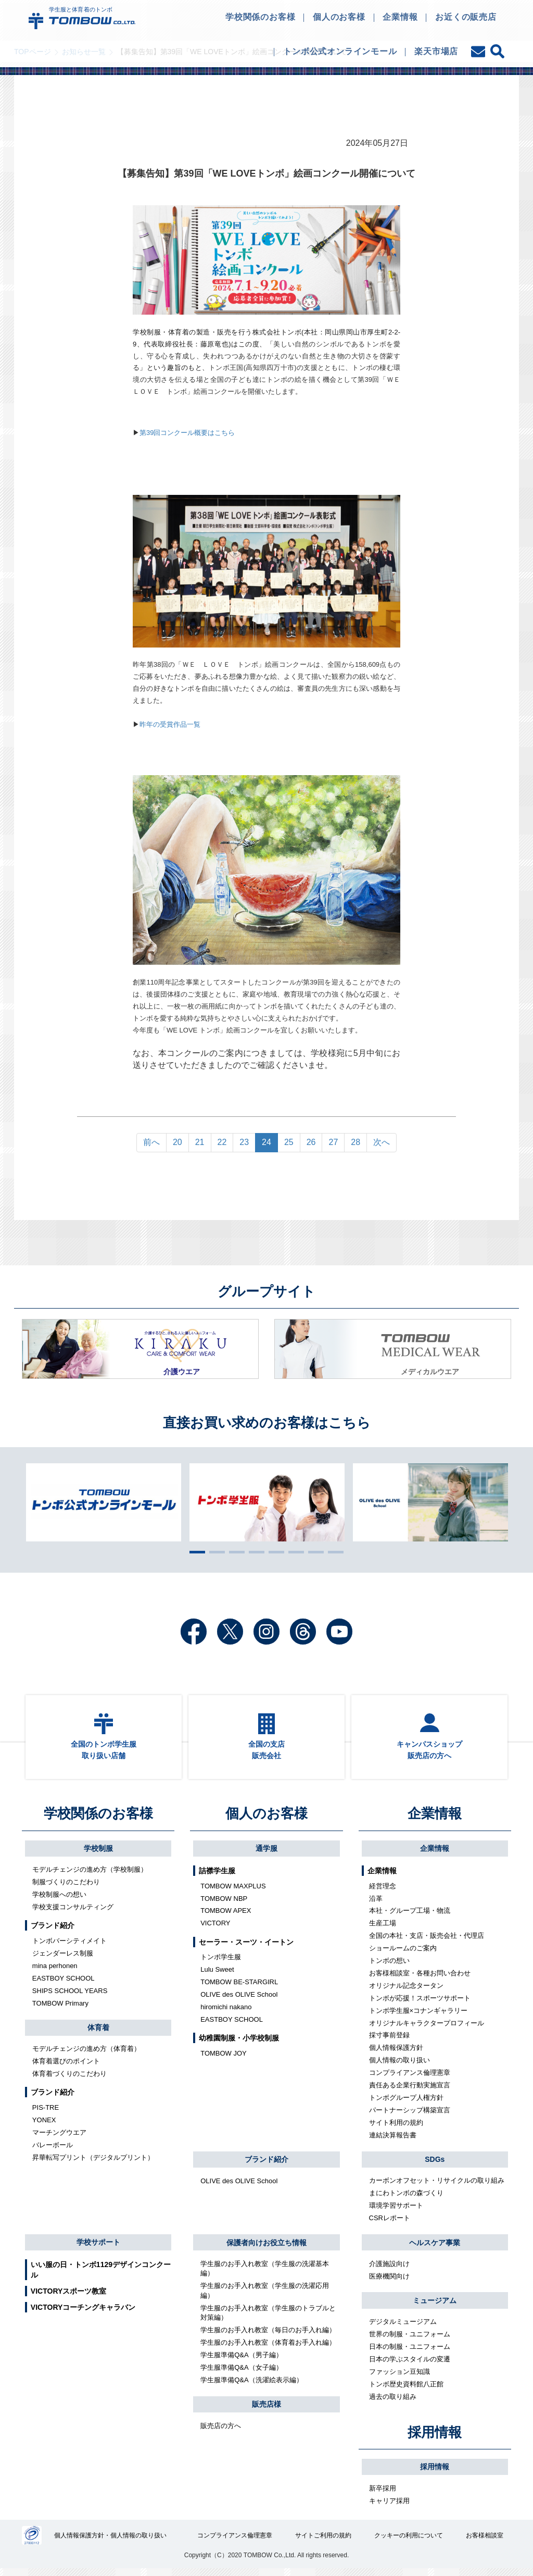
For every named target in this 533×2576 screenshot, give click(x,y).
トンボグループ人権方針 (406, 2104)
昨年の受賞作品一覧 (169, 724)
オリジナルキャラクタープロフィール (426, 2029)
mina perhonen (55, 1972)
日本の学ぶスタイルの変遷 (409, 2366)
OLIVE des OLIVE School (238, 2001)
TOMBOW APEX (225, 1917)
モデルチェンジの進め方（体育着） (86, 2055)
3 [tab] (234, 1552)
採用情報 (435, 2438)
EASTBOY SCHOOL (63, 1985)
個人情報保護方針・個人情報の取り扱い (111, 2542)
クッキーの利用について (408, 2542)
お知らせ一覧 (84, 51)
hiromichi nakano (225, 2014)
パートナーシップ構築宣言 (409, 2117)
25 (289, 1142)
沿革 (376, 1905)
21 (200, 1142)
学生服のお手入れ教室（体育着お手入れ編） (268, 2349)
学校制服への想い (59, 1901)
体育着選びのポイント (66, 2068)
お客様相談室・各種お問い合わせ (420, 1980)
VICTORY (215, 1930)
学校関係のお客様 (98, 1820)
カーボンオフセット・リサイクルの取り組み (436, 2187)
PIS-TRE (45, 2114)
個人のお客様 (266, 1820)
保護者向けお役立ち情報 (266, 2249)
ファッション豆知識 (399, 2378)
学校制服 (98, 1855)
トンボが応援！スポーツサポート (420, 2004)
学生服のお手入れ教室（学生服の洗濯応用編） (264, 2297)
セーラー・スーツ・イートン (246, 1948)
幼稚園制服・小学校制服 (239, 2044)
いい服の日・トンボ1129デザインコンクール (101, 2276)
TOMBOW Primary (60, 2009)
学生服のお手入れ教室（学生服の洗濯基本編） (264, 2275)
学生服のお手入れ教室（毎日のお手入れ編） (268, 2337)
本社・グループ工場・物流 (409, 1917)
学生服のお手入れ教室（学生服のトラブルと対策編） (268, 2319)
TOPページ (32, 51)
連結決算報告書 (392, 2141)
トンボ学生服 (220, 1964)
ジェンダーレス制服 (62, 1960)
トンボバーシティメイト (69, 1947)
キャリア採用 (389, 2507)
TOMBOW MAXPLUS (232, 1892)
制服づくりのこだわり (66, 1889)
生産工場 (382, 1930)
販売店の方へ (220, 2432)
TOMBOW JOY (223, 2060)
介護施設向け (389, 2270)
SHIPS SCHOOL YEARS (70, 1997)
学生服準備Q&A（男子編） (241, 2362)
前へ (151, 1142)
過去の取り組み (392, 2403)
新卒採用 (382, 2494)
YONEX (44, 2127)
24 (266, 1142)
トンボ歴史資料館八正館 (406, 2390)
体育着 (98, 2034)
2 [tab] (214, 1552)
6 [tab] (293, 1552)
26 (311, 1142)
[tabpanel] (267, 1502)
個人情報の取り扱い (399, 2067)
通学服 (266, 1855)
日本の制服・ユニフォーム (409, 2353)
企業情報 (435, 1820)
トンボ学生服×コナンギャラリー (418, 2017)
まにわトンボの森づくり (406, 2200)
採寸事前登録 (389, 2042)
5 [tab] (274, 1552)
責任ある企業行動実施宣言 (409, 2092)
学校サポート (98, 2249)
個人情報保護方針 (396, 2054)
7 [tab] (313, 1552)
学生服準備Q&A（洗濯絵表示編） (251, 2386)
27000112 (32, 2542)
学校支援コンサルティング (72, 1914)
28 (355, 1142)
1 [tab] (194, 1552)
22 (222, 1142)
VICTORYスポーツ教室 (68, 2298)
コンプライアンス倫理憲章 (409, 2079)
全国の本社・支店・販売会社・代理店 (426, 1942)
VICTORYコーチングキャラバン (83, 2314)
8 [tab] (333, 1552)
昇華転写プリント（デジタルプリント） (93, 2164)
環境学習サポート (396, 2212)
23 (244, 1142)
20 (177, 1142)
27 (333, 1142)
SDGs (435, 2166)
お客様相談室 (484, 2542)
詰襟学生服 (217, 1877)
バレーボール (52, 2152)
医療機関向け (389, 2282)
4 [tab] (254, 1552)
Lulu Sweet (217, 1976)
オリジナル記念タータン (406, 1992)
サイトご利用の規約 (324, 2542)
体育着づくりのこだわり (69, 2080)
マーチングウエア (59, 2139)
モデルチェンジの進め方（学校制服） (89, 1876)
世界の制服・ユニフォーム (409, 2341)
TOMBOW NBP (223, 1905)
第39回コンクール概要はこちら (187, 433)
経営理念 (382, 1892)
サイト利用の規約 (396, 2129)
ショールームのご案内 (403, 1955)
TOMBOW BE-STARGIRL (239, 1989)
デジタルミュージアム (403, 2328)
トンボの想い (389, 1967)
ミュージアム (434, 2307)
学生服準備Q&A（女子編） (241, 2374)
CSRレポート (389, 2225)
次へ (381, 1142)
